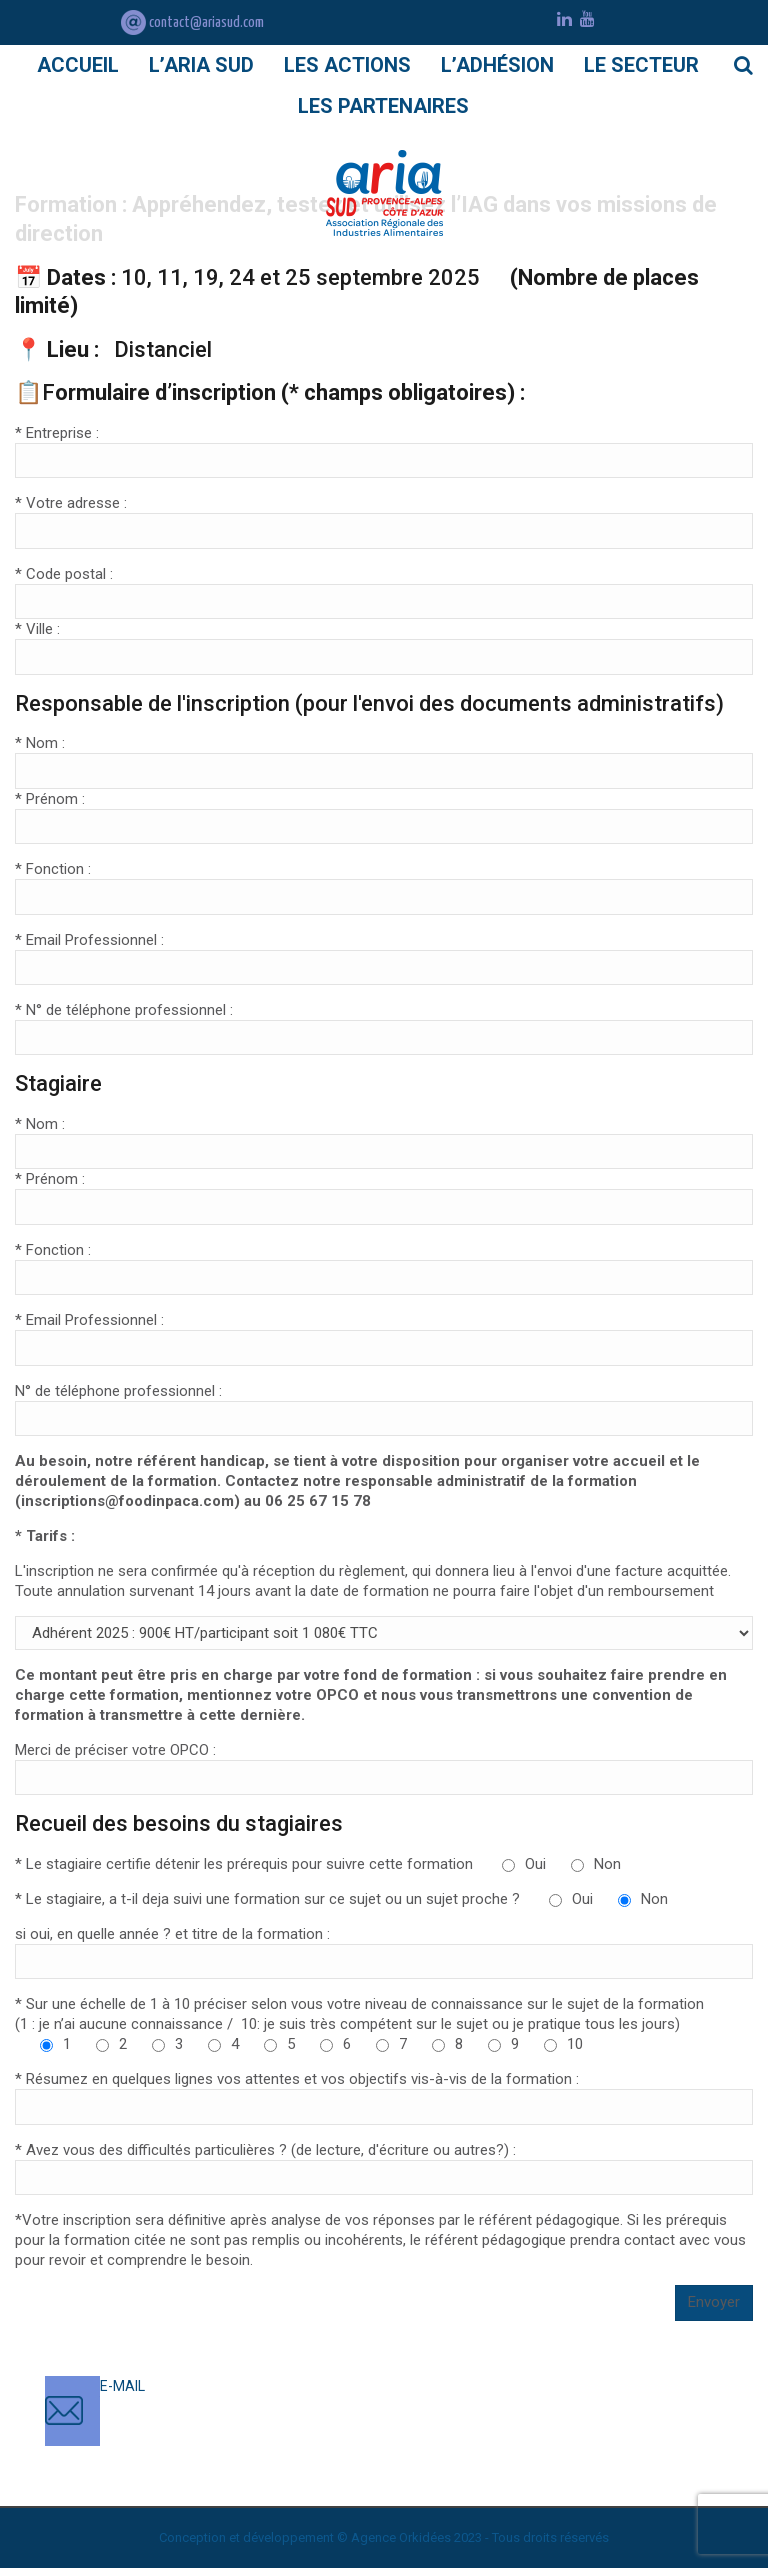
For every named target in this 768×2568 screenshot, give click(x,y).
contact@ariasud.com (192, 22)
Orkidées (425, 2537)
